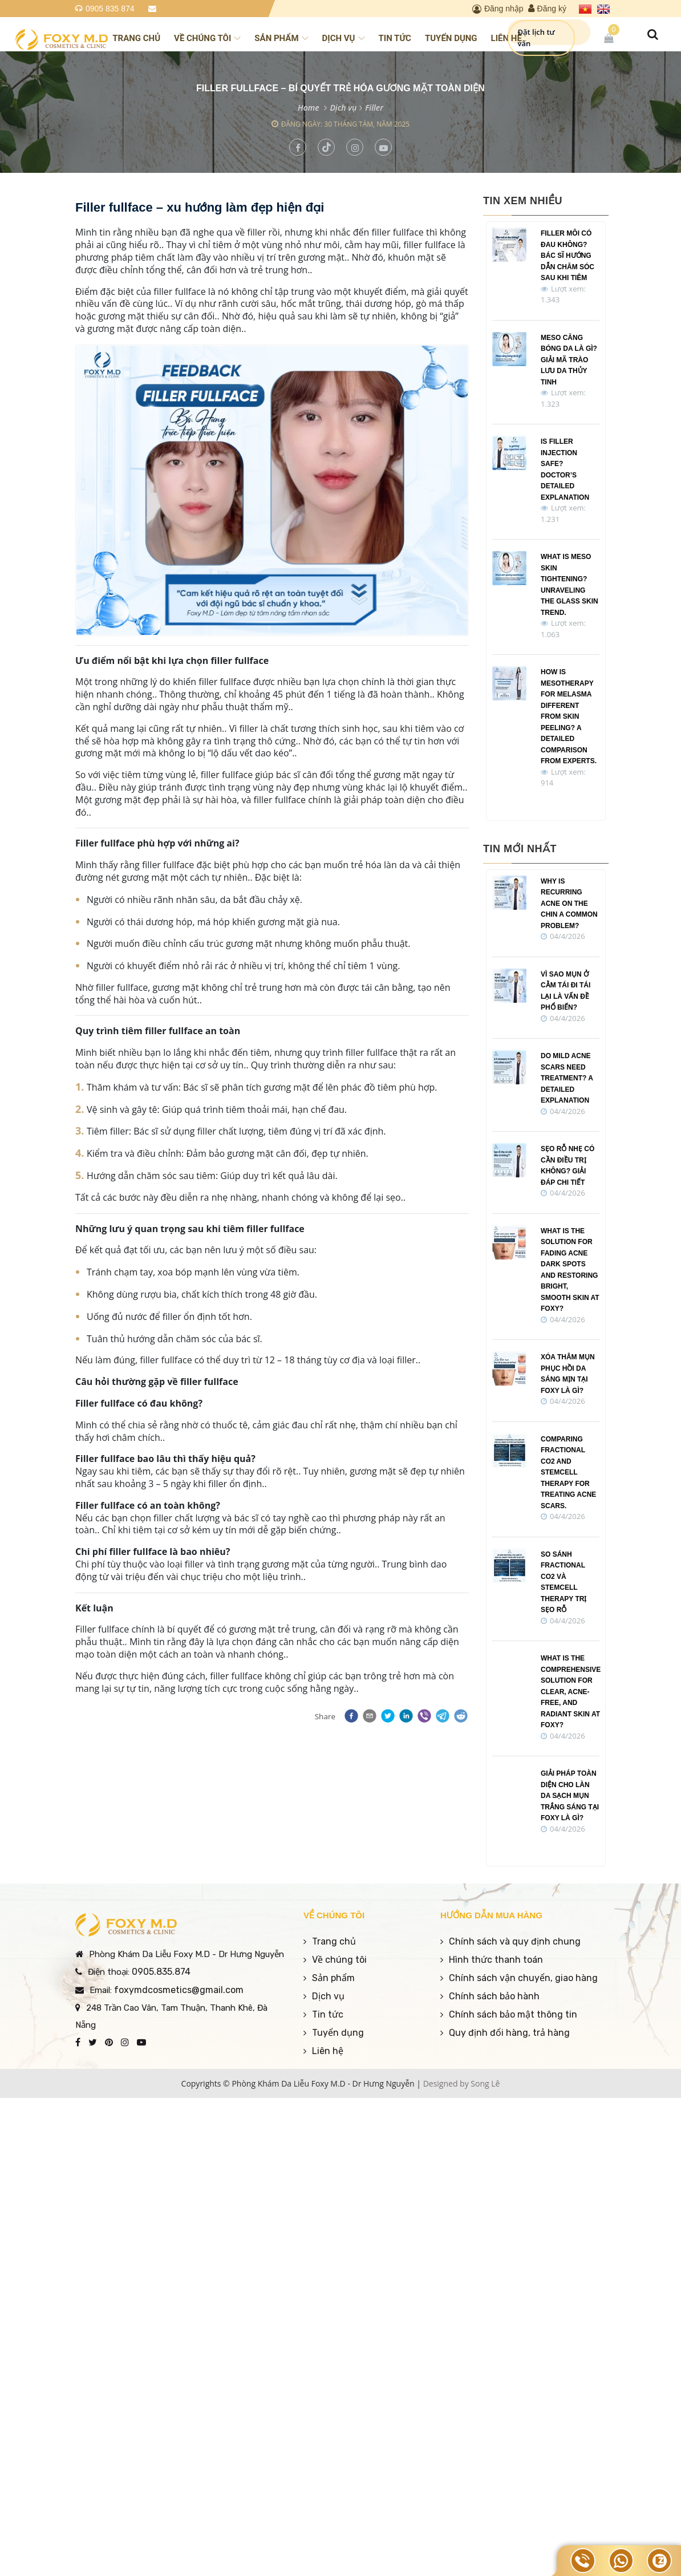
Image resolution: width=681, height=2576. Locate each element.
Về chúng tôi (207, 38)
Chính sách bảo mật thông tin (513, 2014)
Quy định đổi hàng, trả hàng (509, 2032)
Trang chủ (136, 38)
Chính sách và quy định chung (515, 1941)
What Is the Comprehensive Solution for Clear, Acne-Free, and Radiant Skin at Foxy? (571, 1691)
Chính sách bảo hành (494, 1996)
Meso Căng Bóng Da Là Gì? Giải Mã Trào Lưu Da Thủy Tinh (569, 360)
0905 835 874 (110, 8)
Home (308, 107)
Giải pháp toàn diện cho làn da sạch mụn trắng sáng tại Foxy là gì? (570, 1795)
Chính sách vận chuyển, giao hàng (523, 1977)
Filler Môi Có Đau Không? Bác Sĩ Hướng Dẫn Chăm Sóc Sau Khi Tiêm (567, 255)
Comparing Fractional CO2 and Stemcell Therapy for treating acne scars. (568, 1472)
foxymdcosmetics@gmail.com (179, 1989)
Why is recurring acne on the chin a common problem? (569, 903)
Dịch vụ (343, 38)
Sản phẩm (281, 38)
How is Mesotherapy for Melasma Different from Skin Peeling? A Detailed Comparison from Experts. (569, 716)
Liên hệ (506, 38)
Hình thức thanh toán (496, 1959)
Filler (374, 107)
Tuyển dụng (451, 38)
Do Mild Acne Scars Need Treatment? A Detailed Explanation (567, 1078)
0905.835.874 (161, 1971)
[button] (350, 1716)
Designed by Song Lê (461, 2083)
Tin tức (395, 38)
